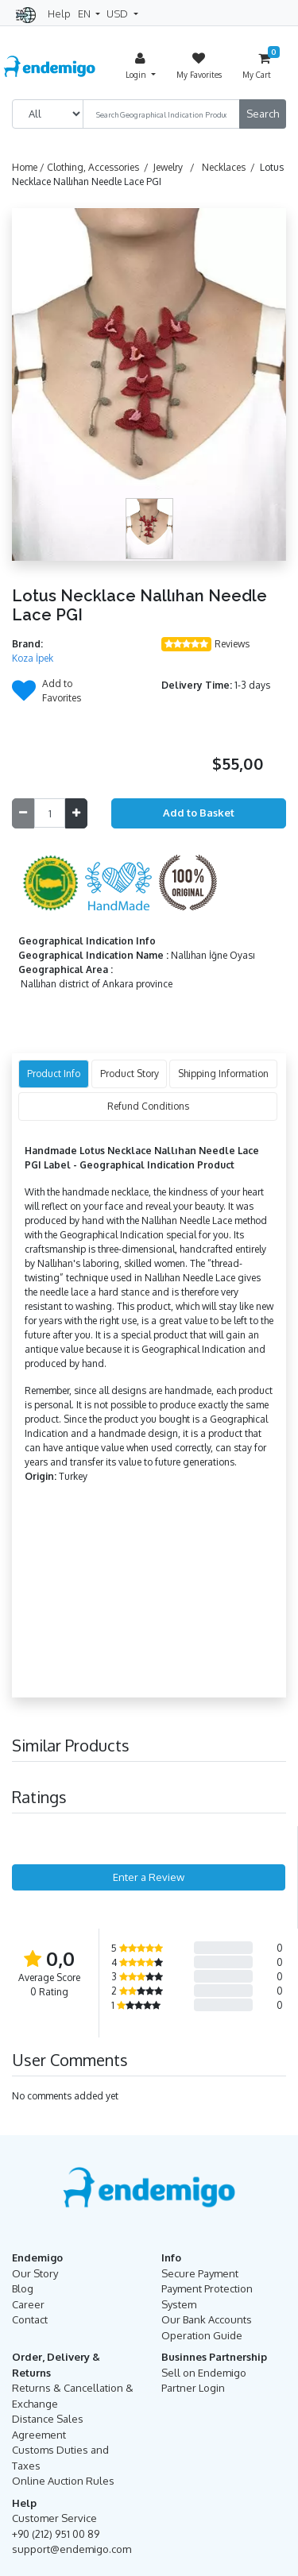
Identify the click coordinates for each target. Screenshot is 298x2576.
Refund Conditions (148, 1106)
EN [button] (85, 13)
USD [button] (118, 13)
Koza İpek (32, 658)
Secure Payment (199, 2273)
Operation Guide (201, 2335)
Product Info (53, 1073)
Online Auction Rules (63, 2480)
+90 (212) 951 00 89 (55, 2534)
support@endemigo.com (71, 2549)
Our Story (35, 2273)
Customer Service (54, 2518)
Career (28, 2304)
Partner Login (193, 2387)
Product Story (129, 1073)
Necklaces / (231, 167)
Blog (22, 2288)
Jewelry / (176, 167)
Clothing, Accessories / (100, 167)
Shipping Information (223, 1073)
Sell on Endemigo (203, 2372)
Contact (30, 2319)
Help (59, 13)
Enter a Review (148, 1877)
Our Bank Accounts (206, 2319)
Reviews (232, 644)
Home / (29, 167)
